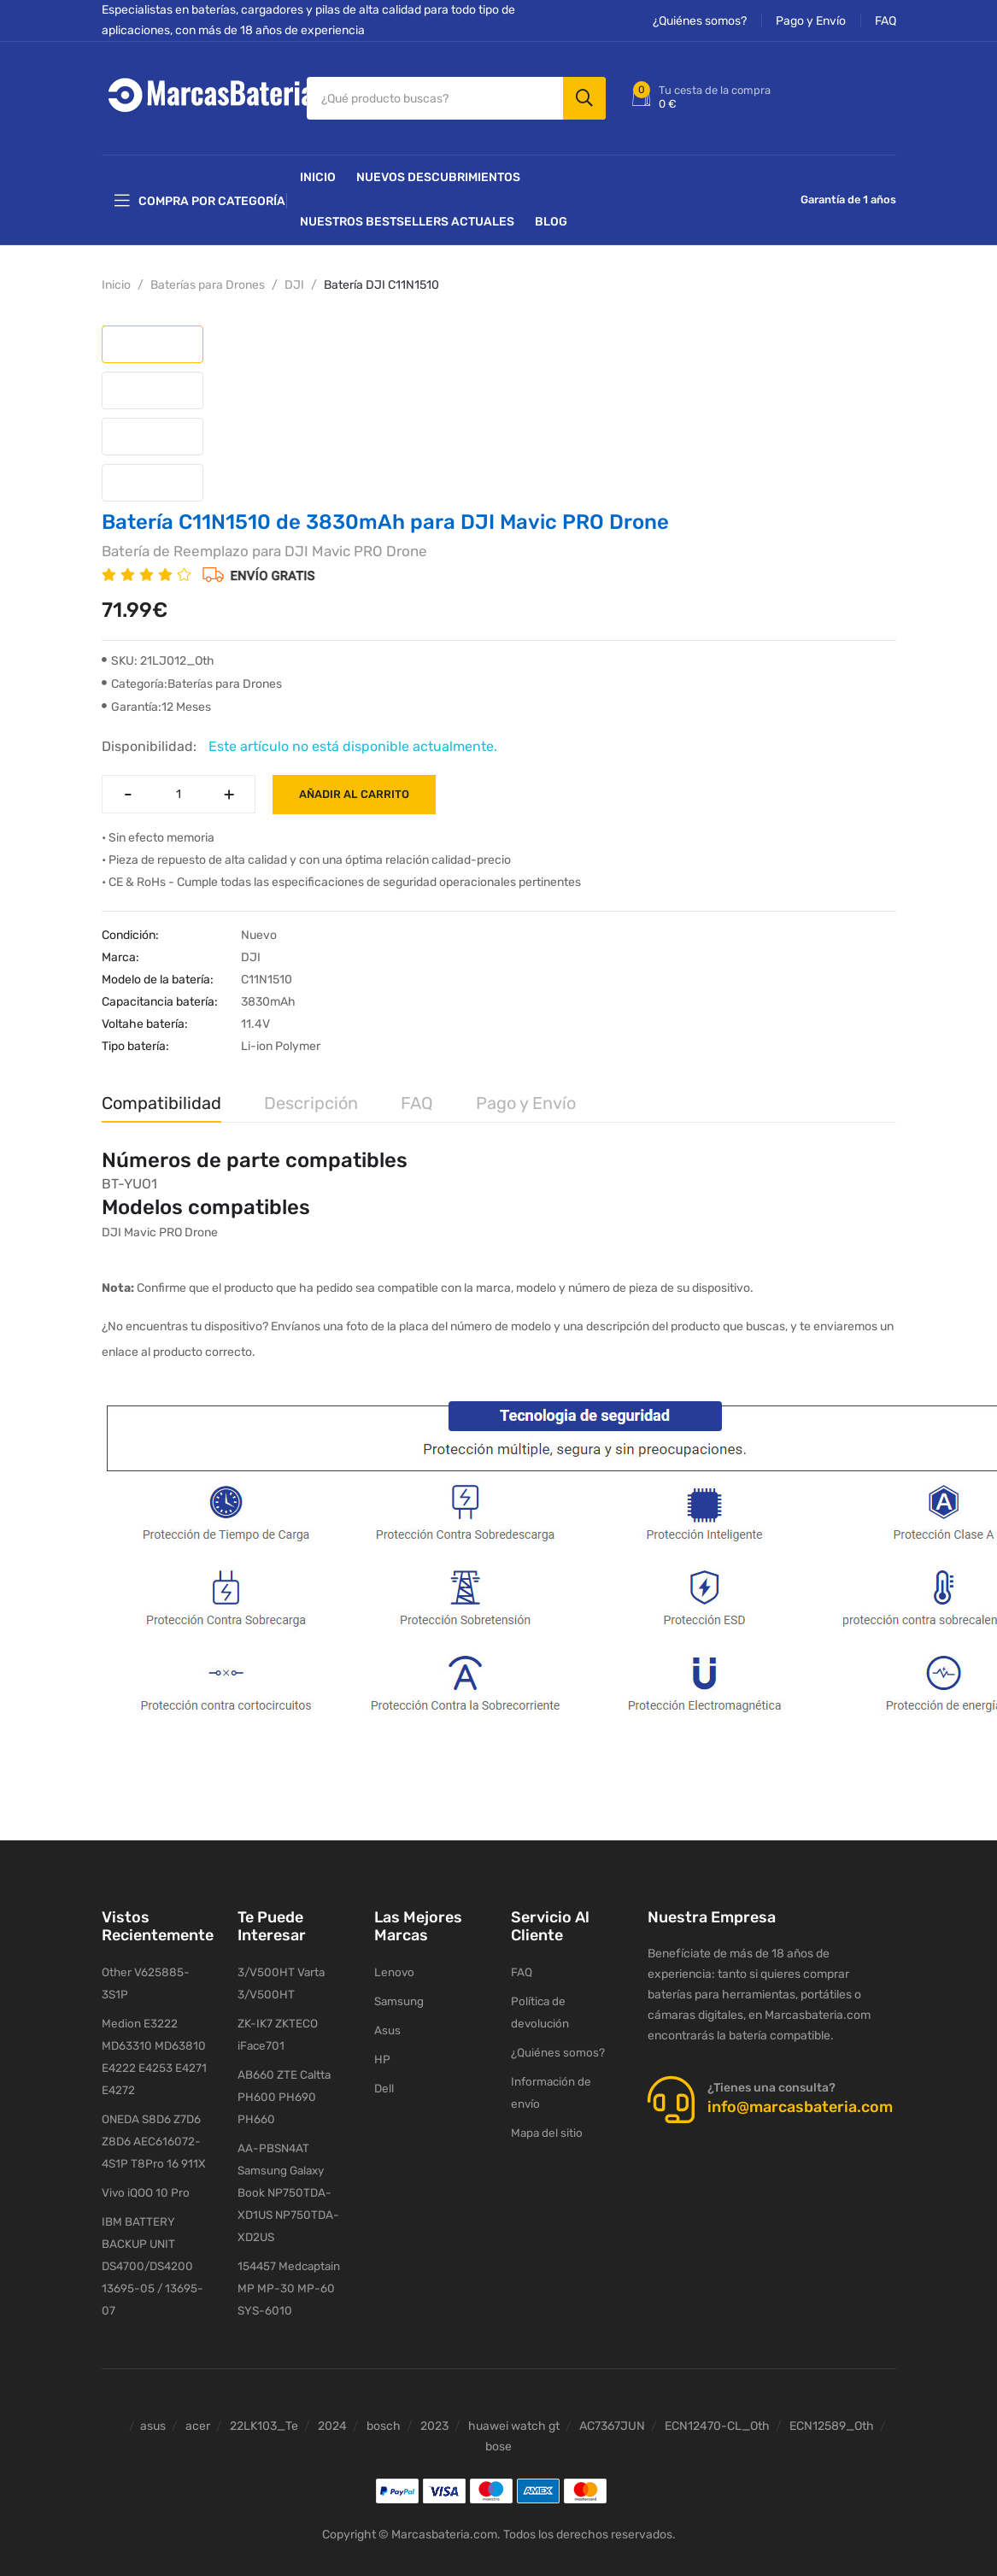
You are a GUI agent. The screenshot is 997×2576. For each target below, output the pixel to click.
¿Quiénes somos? (700, 21)
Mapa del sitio (545, 2081)
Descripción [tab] (311, 1093)
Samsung (399, 1992)
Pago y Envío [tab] (526, 1093)
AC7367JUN (612, 2405)
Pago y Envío (811, 21)
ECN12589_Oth (831, 2405)
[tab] (152, 334)
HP (381, 2051)
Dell (383, 2081)
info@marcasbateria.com (800, 2096)
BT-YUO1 (129, 1173)
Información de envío (565, 2051)
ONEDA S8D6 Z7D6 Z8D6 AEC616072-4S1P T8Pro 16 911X (152, 2114)
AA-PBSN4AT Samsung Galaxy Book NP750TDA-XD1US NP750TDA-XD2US (287, 2167)
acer (197, 2405)
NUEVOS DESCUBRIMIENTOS (438, 167)
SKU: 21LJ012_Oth (158, 650)
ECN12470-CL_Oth (717, 2405)
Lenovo (392, 1962)
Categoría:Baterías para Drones (192, 673)
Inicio (318, 167)
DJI (294, 274)
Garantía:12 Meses (156, 696)
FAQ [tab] (417, 1093)
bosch (384, 2405)
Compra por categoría (199, 190)
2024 (332, 2405)
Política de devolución (566, 1992)
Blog (551, 211)
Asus (387, 2022)
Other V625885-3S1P (157, 1962)
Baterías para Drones (207, 274)
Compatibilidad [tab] (161, 1093)
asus (153, 2405)
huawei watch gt (514, 2405)
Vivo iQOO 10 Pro (144, 2167)
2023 (434, 2405)
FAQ (885, 21)
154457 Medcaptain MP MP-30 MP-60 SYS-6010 (288, 2266)
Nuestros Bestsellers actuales (407, 211)
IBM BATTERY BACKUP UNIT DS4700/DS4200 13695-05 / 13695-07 (151, 2243)
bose (498, 2426)
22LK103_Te (264, 2405)
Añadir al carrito (354, 783)
